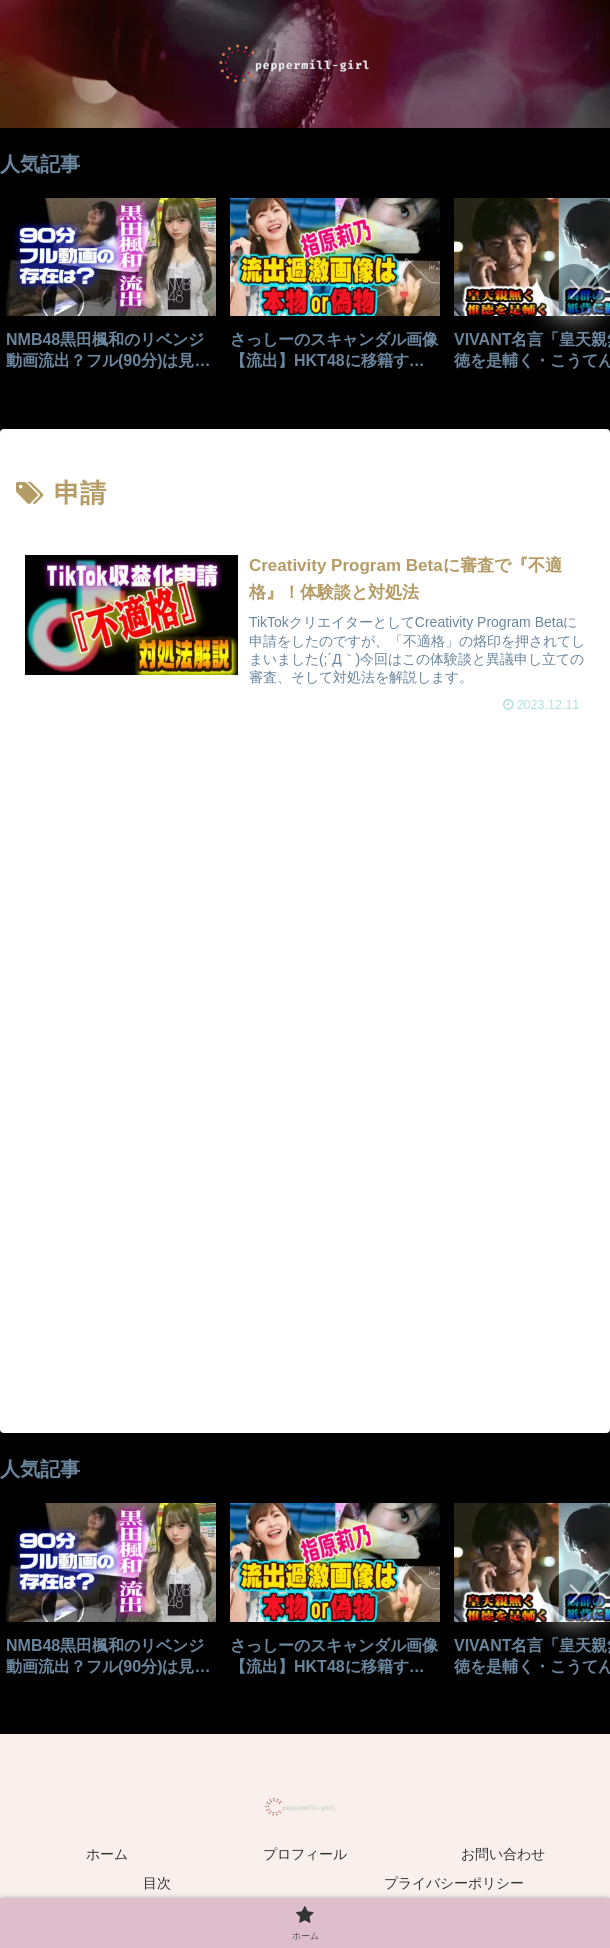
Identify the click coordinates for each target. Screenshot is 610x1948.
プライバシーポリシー (454, 1884)
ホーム (107, 1854)
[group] (111, 291)
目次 (157, 1884)
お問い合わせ (503, 1854)
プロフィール (305, 1854)
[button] (574, 289)
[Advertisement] (305, 916)
